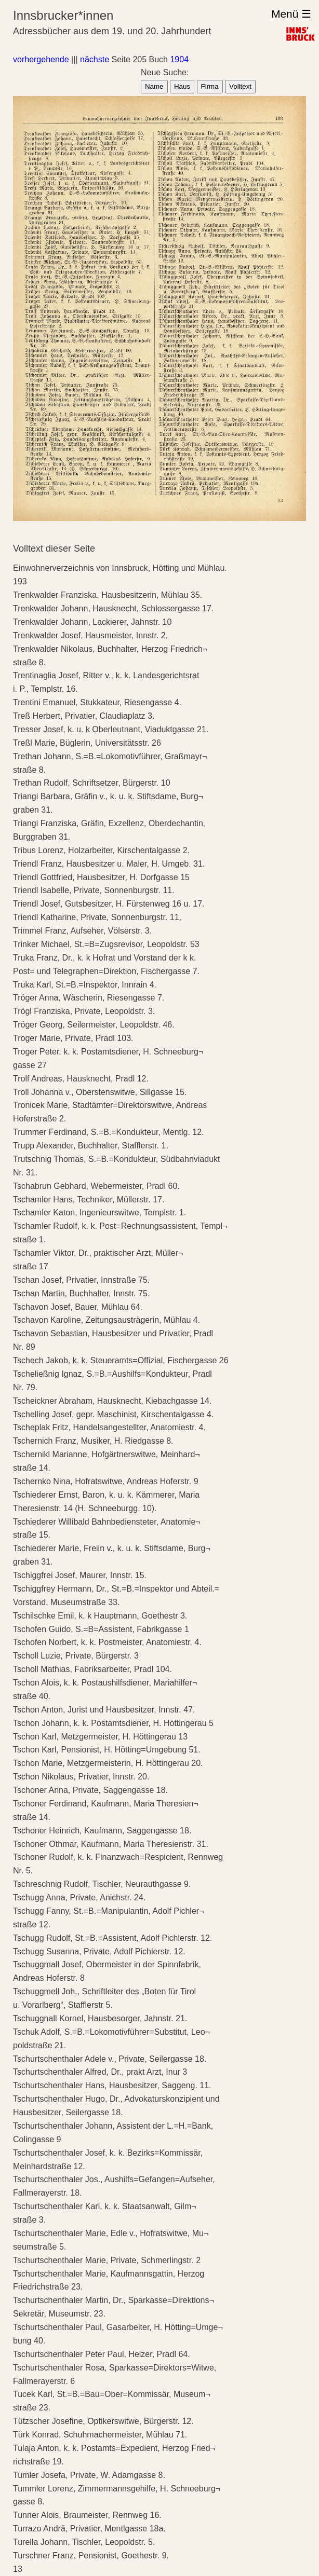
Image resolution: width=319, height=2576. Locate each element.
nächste (94, 59)
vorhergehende (41, 59)
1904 (179, 59)
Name (154, 86)
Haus (182, 86)
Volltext (240, 86)
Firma (210, 86)
